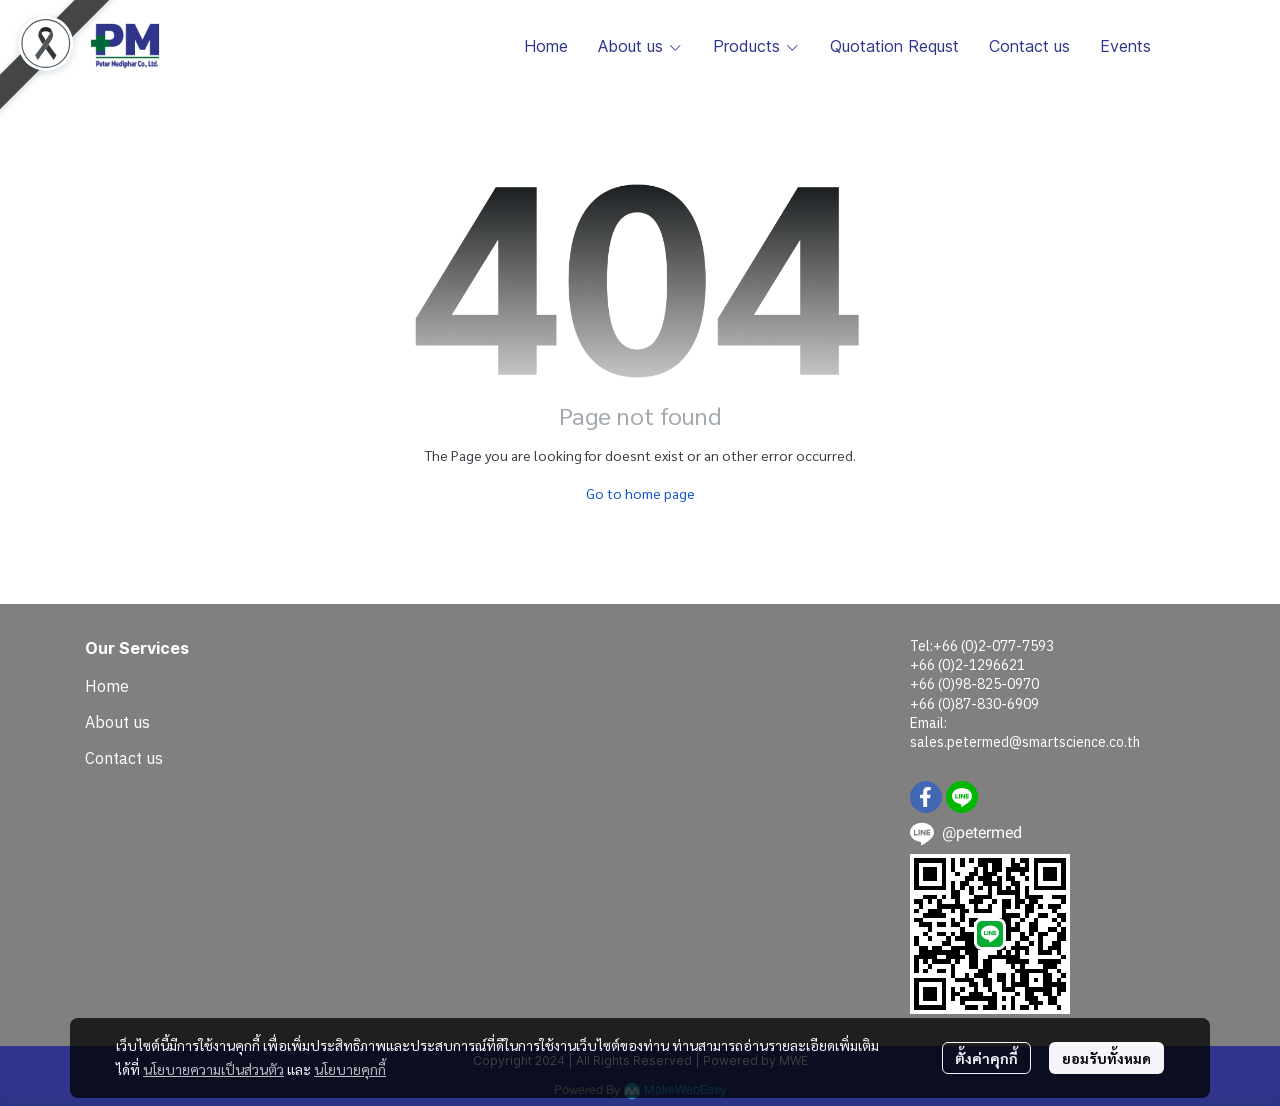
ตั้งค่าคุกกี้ (986, 1058)
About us (117, 722)
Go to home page (640, 493)
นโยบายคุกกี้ (350, 1069)
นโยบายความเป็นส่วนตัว (213, 1069)
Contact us (124, 758)
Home (107, 686)
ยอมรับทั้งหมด (1106, 1058)
